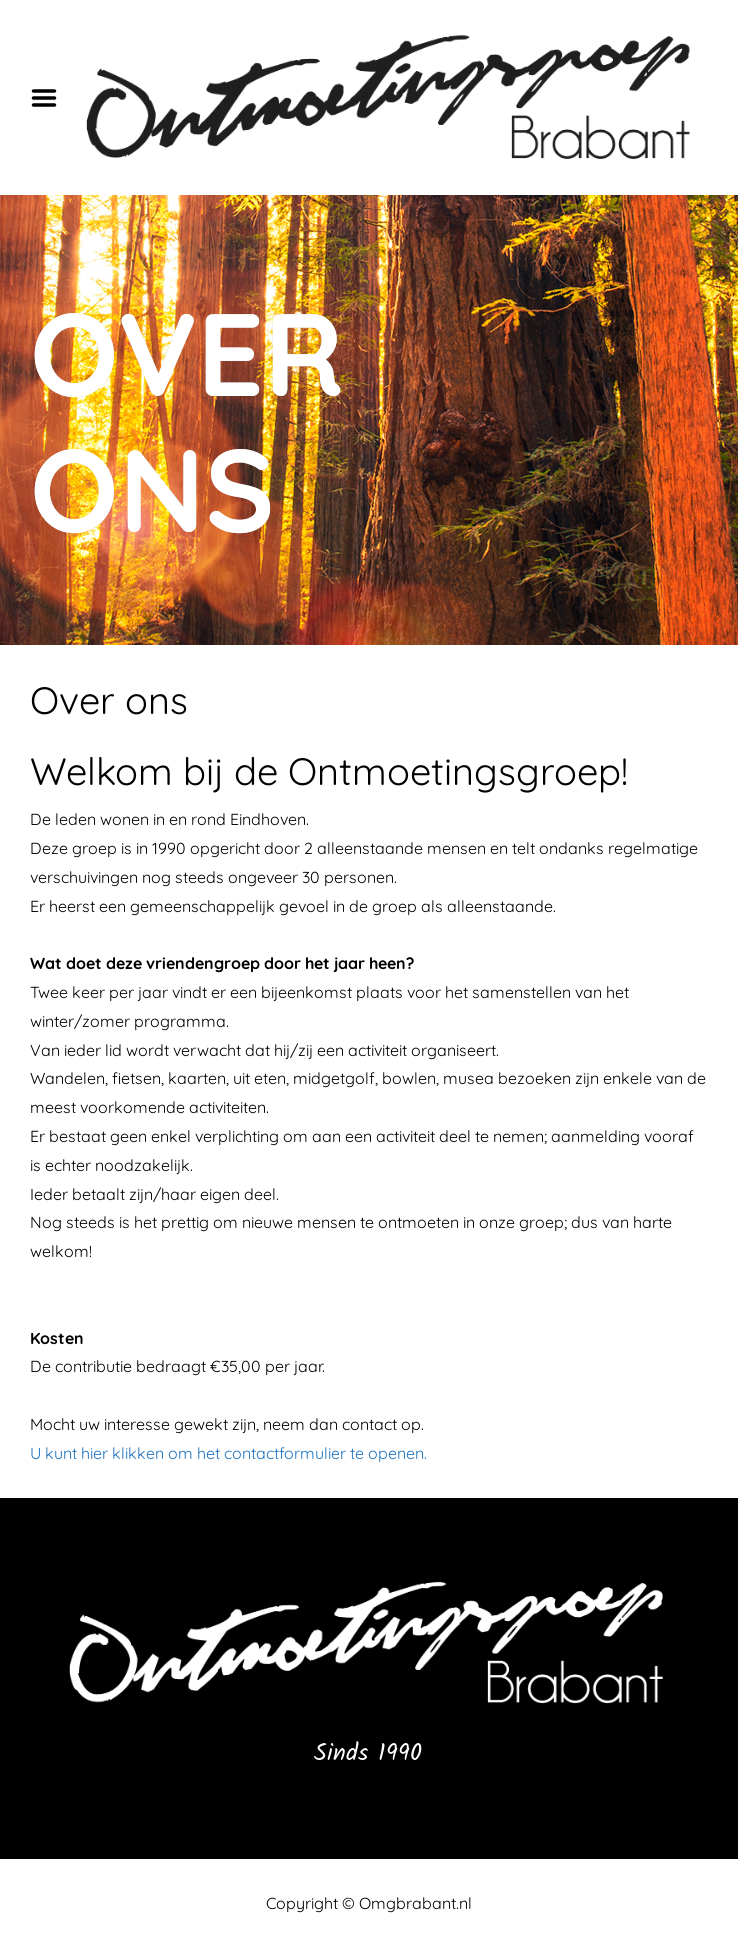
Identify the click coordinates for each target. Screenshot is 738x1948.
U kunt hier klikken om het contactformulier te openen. (228, 1453)
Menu (51, 98)
